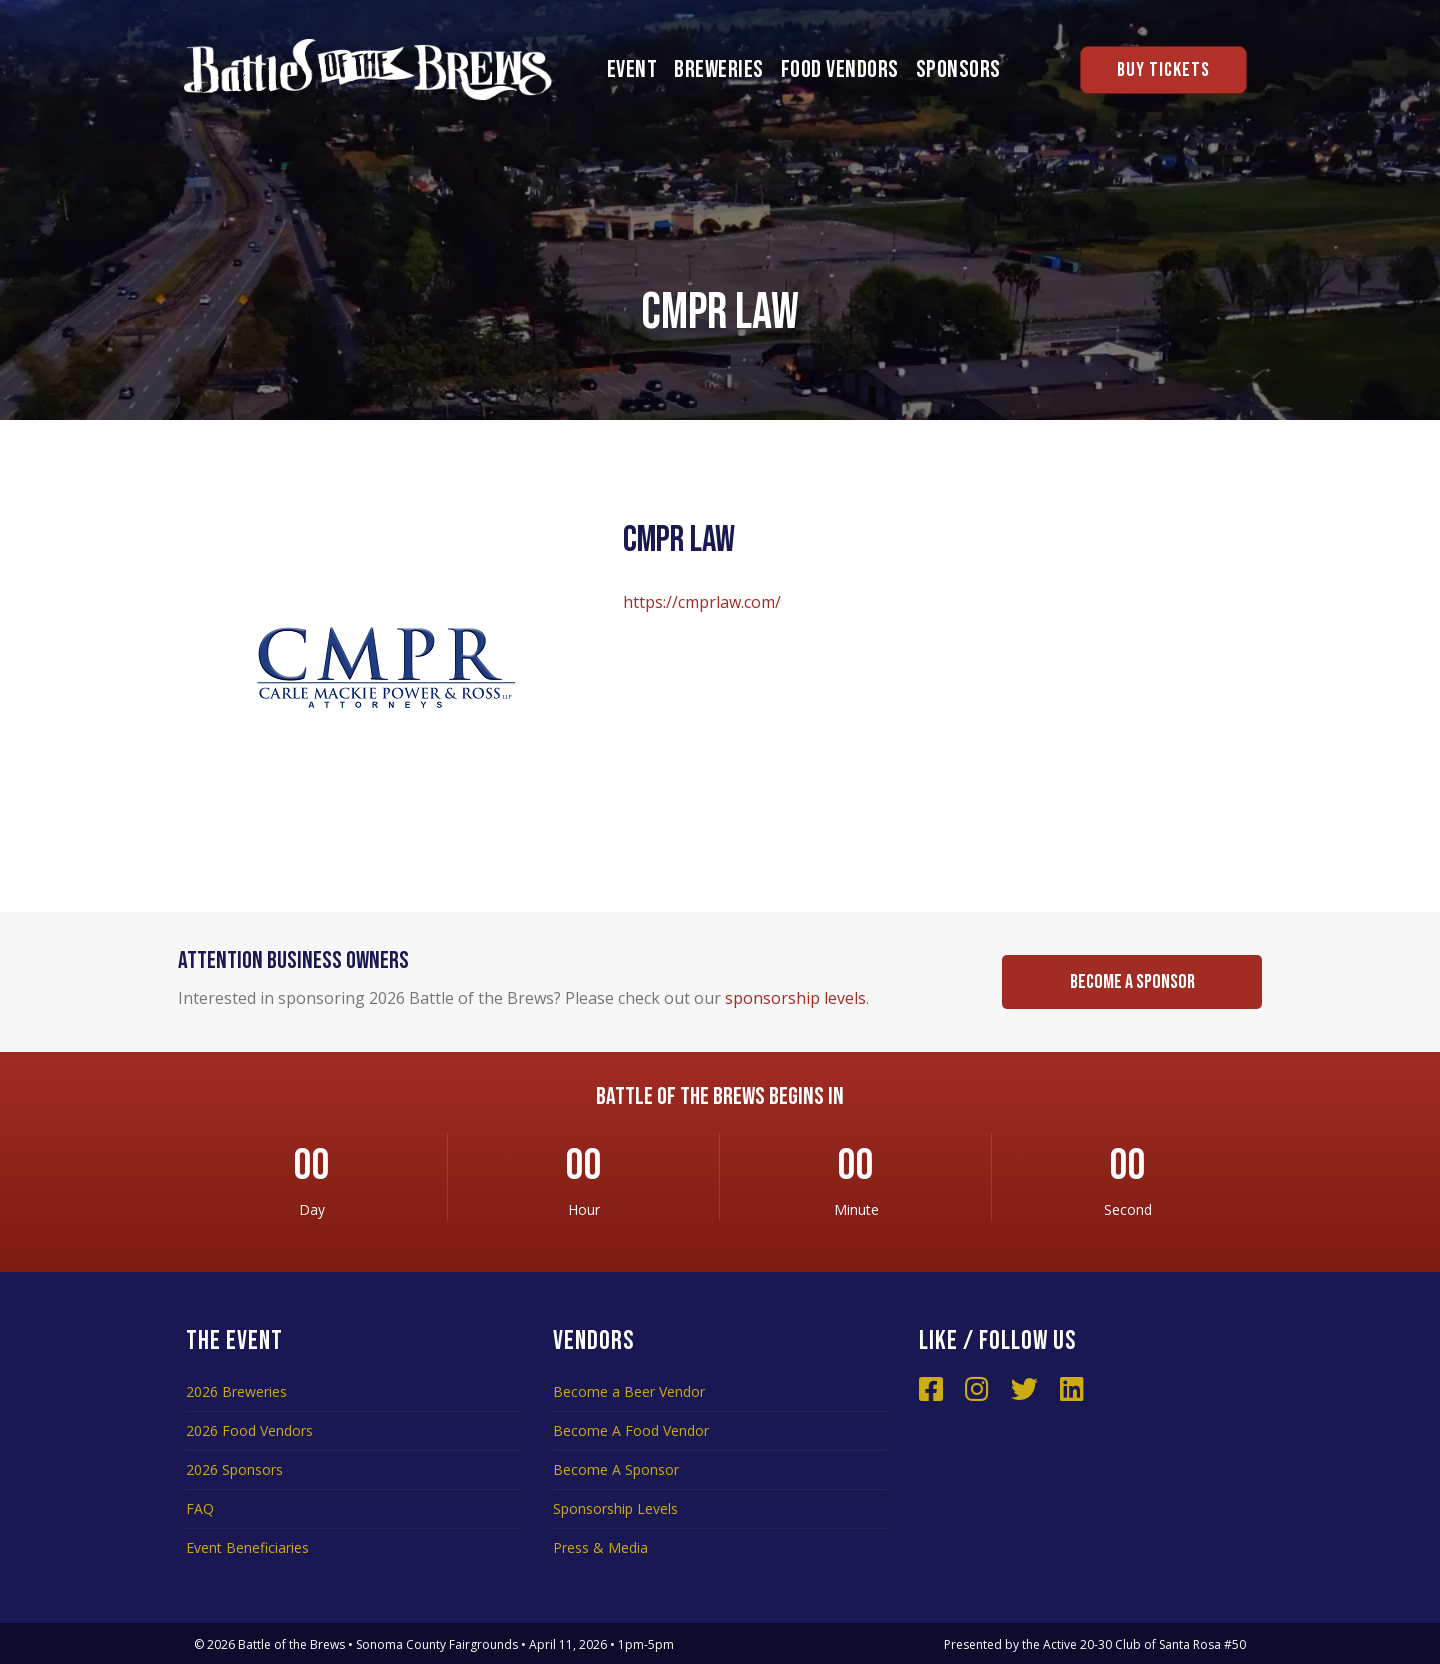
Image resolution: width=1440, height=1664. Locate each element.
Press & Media (600, 1547)
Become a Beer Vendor (629, 1391)
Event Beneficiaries (247, 1547)
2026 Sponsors (234, 1469)
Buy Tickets (1163, 70)
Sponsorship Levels (615, 1508)
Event (632, 69)
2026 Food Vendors (249, 1430)
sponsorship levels (795, 998)
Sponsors (958, 69)
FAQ (200, 1508)
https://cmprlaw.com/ (702, 602)
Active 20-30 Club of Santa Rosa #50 (1144, 1644)
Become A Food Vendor (631, 1430)
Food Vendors (840, 69)
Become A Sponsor (616, 1469)
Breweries (719, 69)
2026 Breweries (236, 1391)
